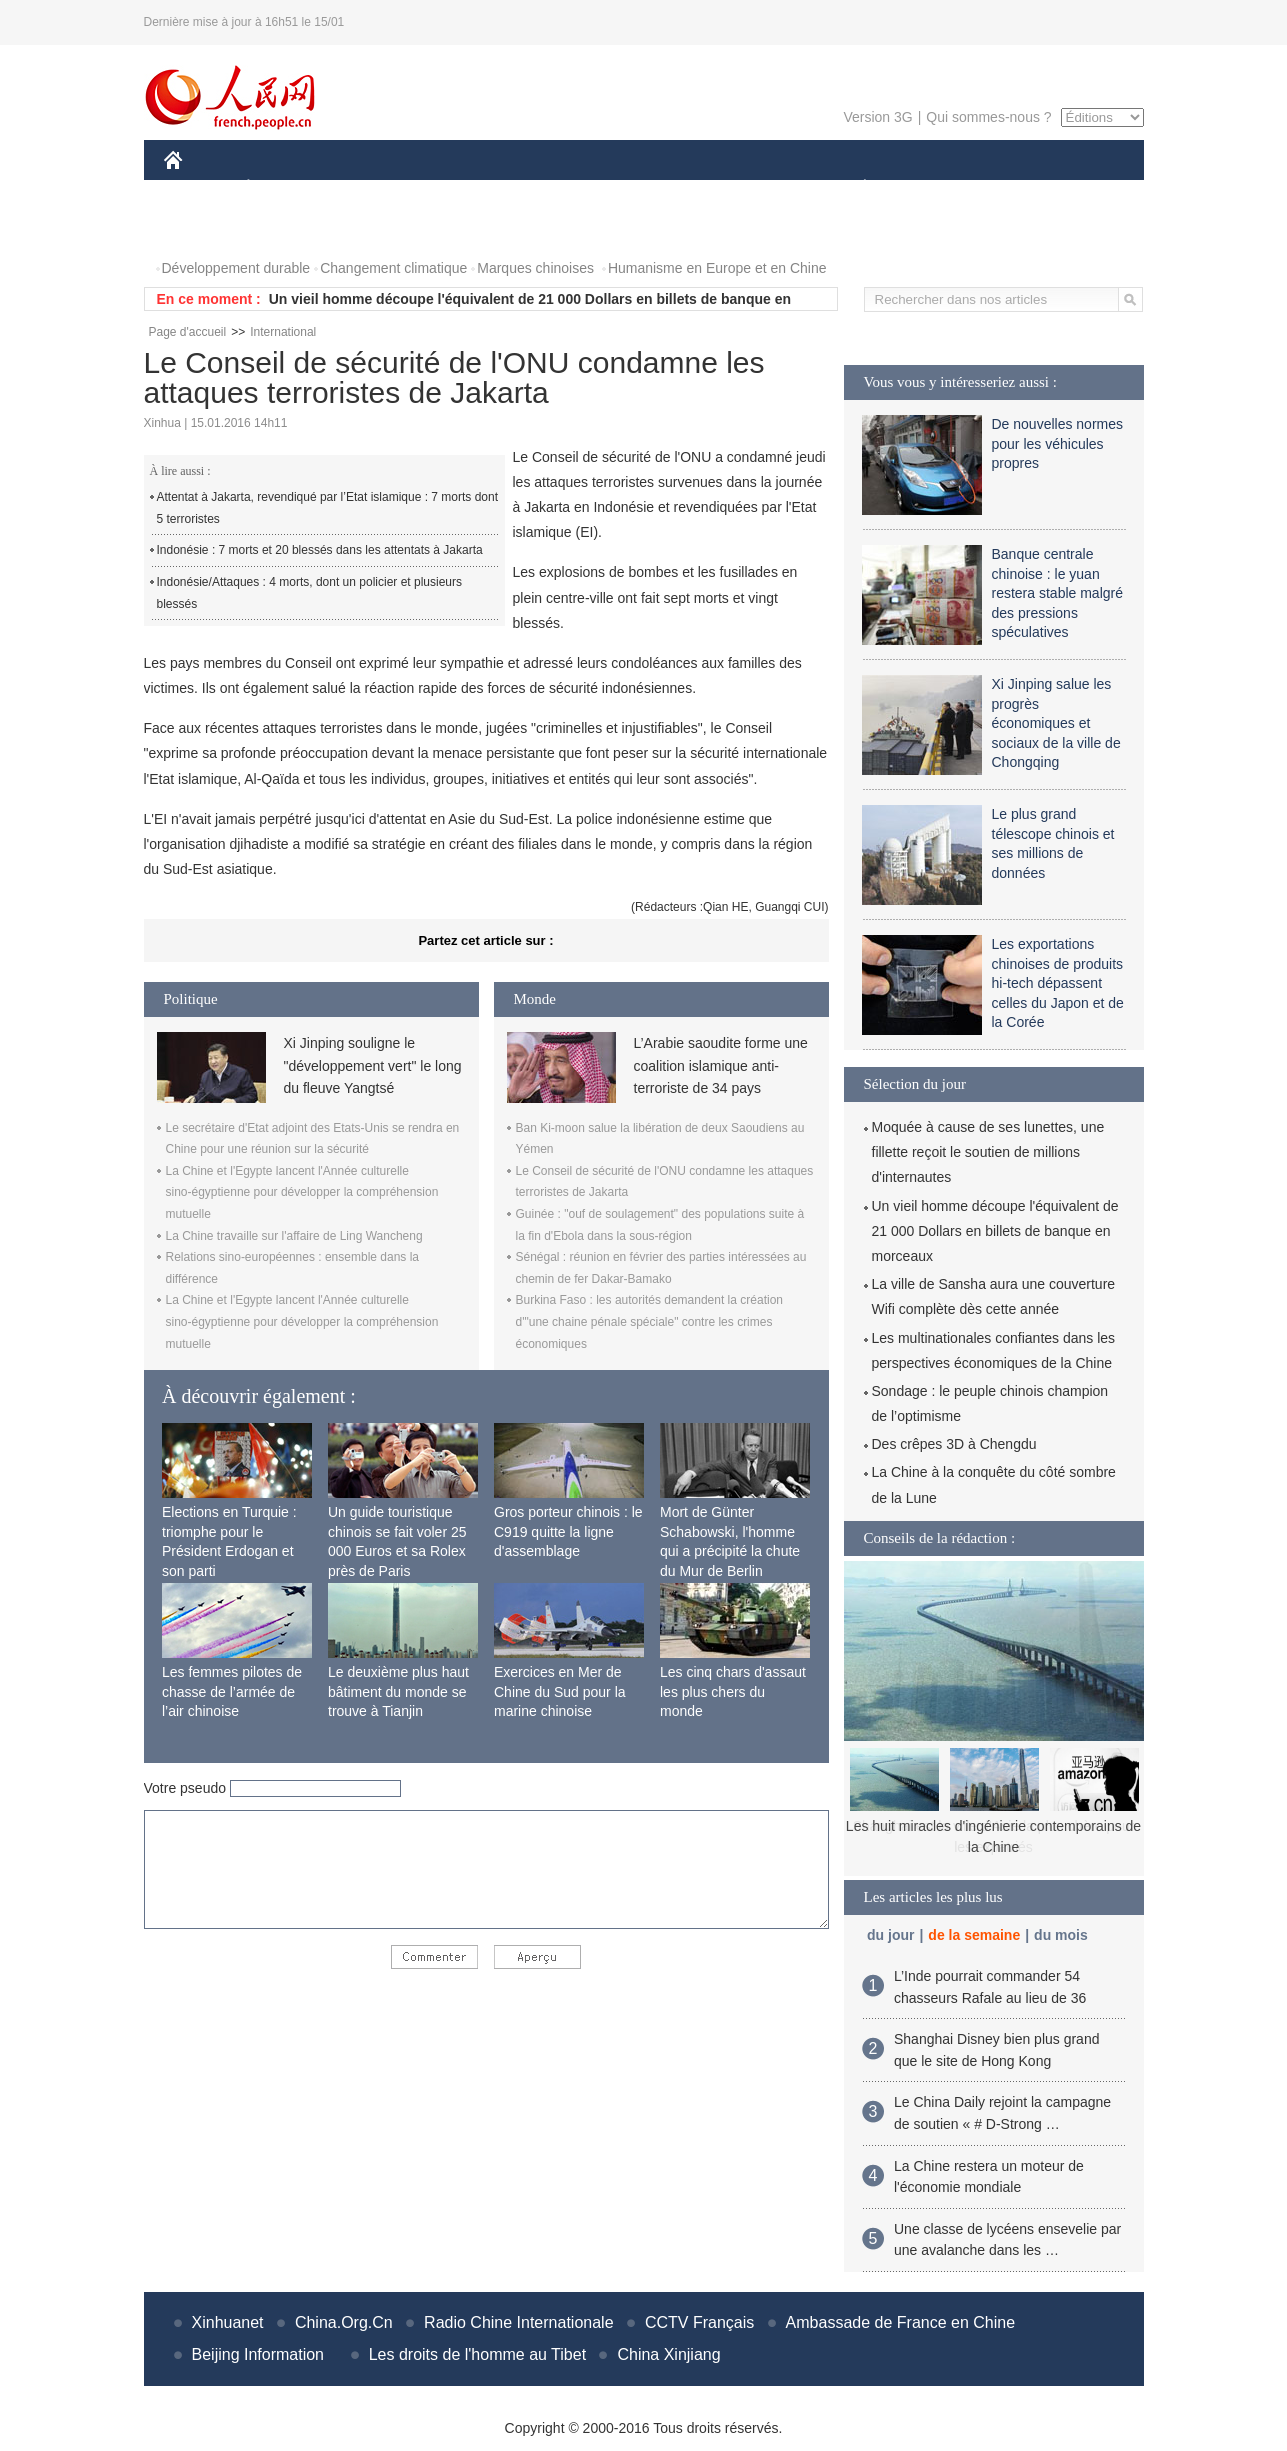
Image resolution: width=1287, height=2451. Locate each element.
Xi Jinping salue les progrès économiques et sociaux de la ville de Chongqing (1056, 723)
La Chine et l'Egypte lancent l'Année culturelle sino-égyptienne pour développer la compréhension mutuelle (302, 1192)
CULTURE (638, 188)
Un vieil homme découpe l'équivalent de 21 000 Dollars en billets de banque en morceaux (995, 1231)
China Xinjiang (668, 2354)
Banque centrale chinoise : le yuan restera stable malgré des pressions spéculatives (1058, 593)
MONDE (376, 188)
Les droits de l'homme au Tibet (477, 2354)
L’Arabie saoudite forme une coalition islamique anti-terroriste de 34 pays (721, 1065)
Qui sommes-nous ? (988, 117)
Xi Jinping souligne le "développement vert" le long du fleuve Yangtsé (373, 1065)
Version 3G (877, 117)
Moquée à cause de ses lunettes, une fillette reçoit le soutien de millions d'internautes (988, 1152)
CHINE (198, 188)
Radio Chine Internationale (518, 2322)
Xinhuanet (228, 2322)
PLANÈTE (854, 188)
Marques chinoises (535, 268)
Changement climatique (393, 268)
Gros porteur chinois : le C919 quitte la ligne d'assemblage (568, 1531)
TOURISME (1020, 188)
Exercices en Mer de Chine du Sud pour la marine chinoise (560, 1691)
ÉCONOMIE (284, 188)
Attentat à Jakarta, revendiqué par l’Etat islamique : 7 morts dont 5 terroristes (328, 508)
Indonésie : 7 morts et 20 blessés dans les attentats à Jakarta (320, 550)
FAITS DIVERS (746, 188)
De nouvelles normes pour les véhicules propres (1058, 443)
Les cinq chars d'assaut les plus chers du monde (733, 1691)
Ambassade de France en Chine (900, 2322)
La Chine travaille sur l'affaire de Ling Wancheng (294, 1236)
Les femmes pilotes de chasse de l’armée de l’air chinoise (232, 1691)
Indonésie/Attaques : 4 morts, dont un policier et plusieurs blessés (310, 593)
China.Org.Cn (344, 2322)
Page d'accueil (188, 332)
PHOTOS (205, 228)
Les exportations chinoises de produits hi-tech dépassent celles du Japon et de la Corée (1058, 983)
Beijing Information (258, 2354)
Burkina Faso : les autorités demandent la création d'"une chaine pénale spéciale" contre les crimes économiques (649, 1321)
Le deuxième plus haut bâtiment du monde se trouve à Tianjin (398, 1691)
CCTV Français (699, 2322)
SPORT (934, 188)
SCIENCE (548, 188)
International (283, 332)
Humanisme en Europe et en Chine (717, 268)
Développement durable (236, 268)
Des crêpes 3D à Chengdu (954, 1444)
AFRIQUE (460, 188)
